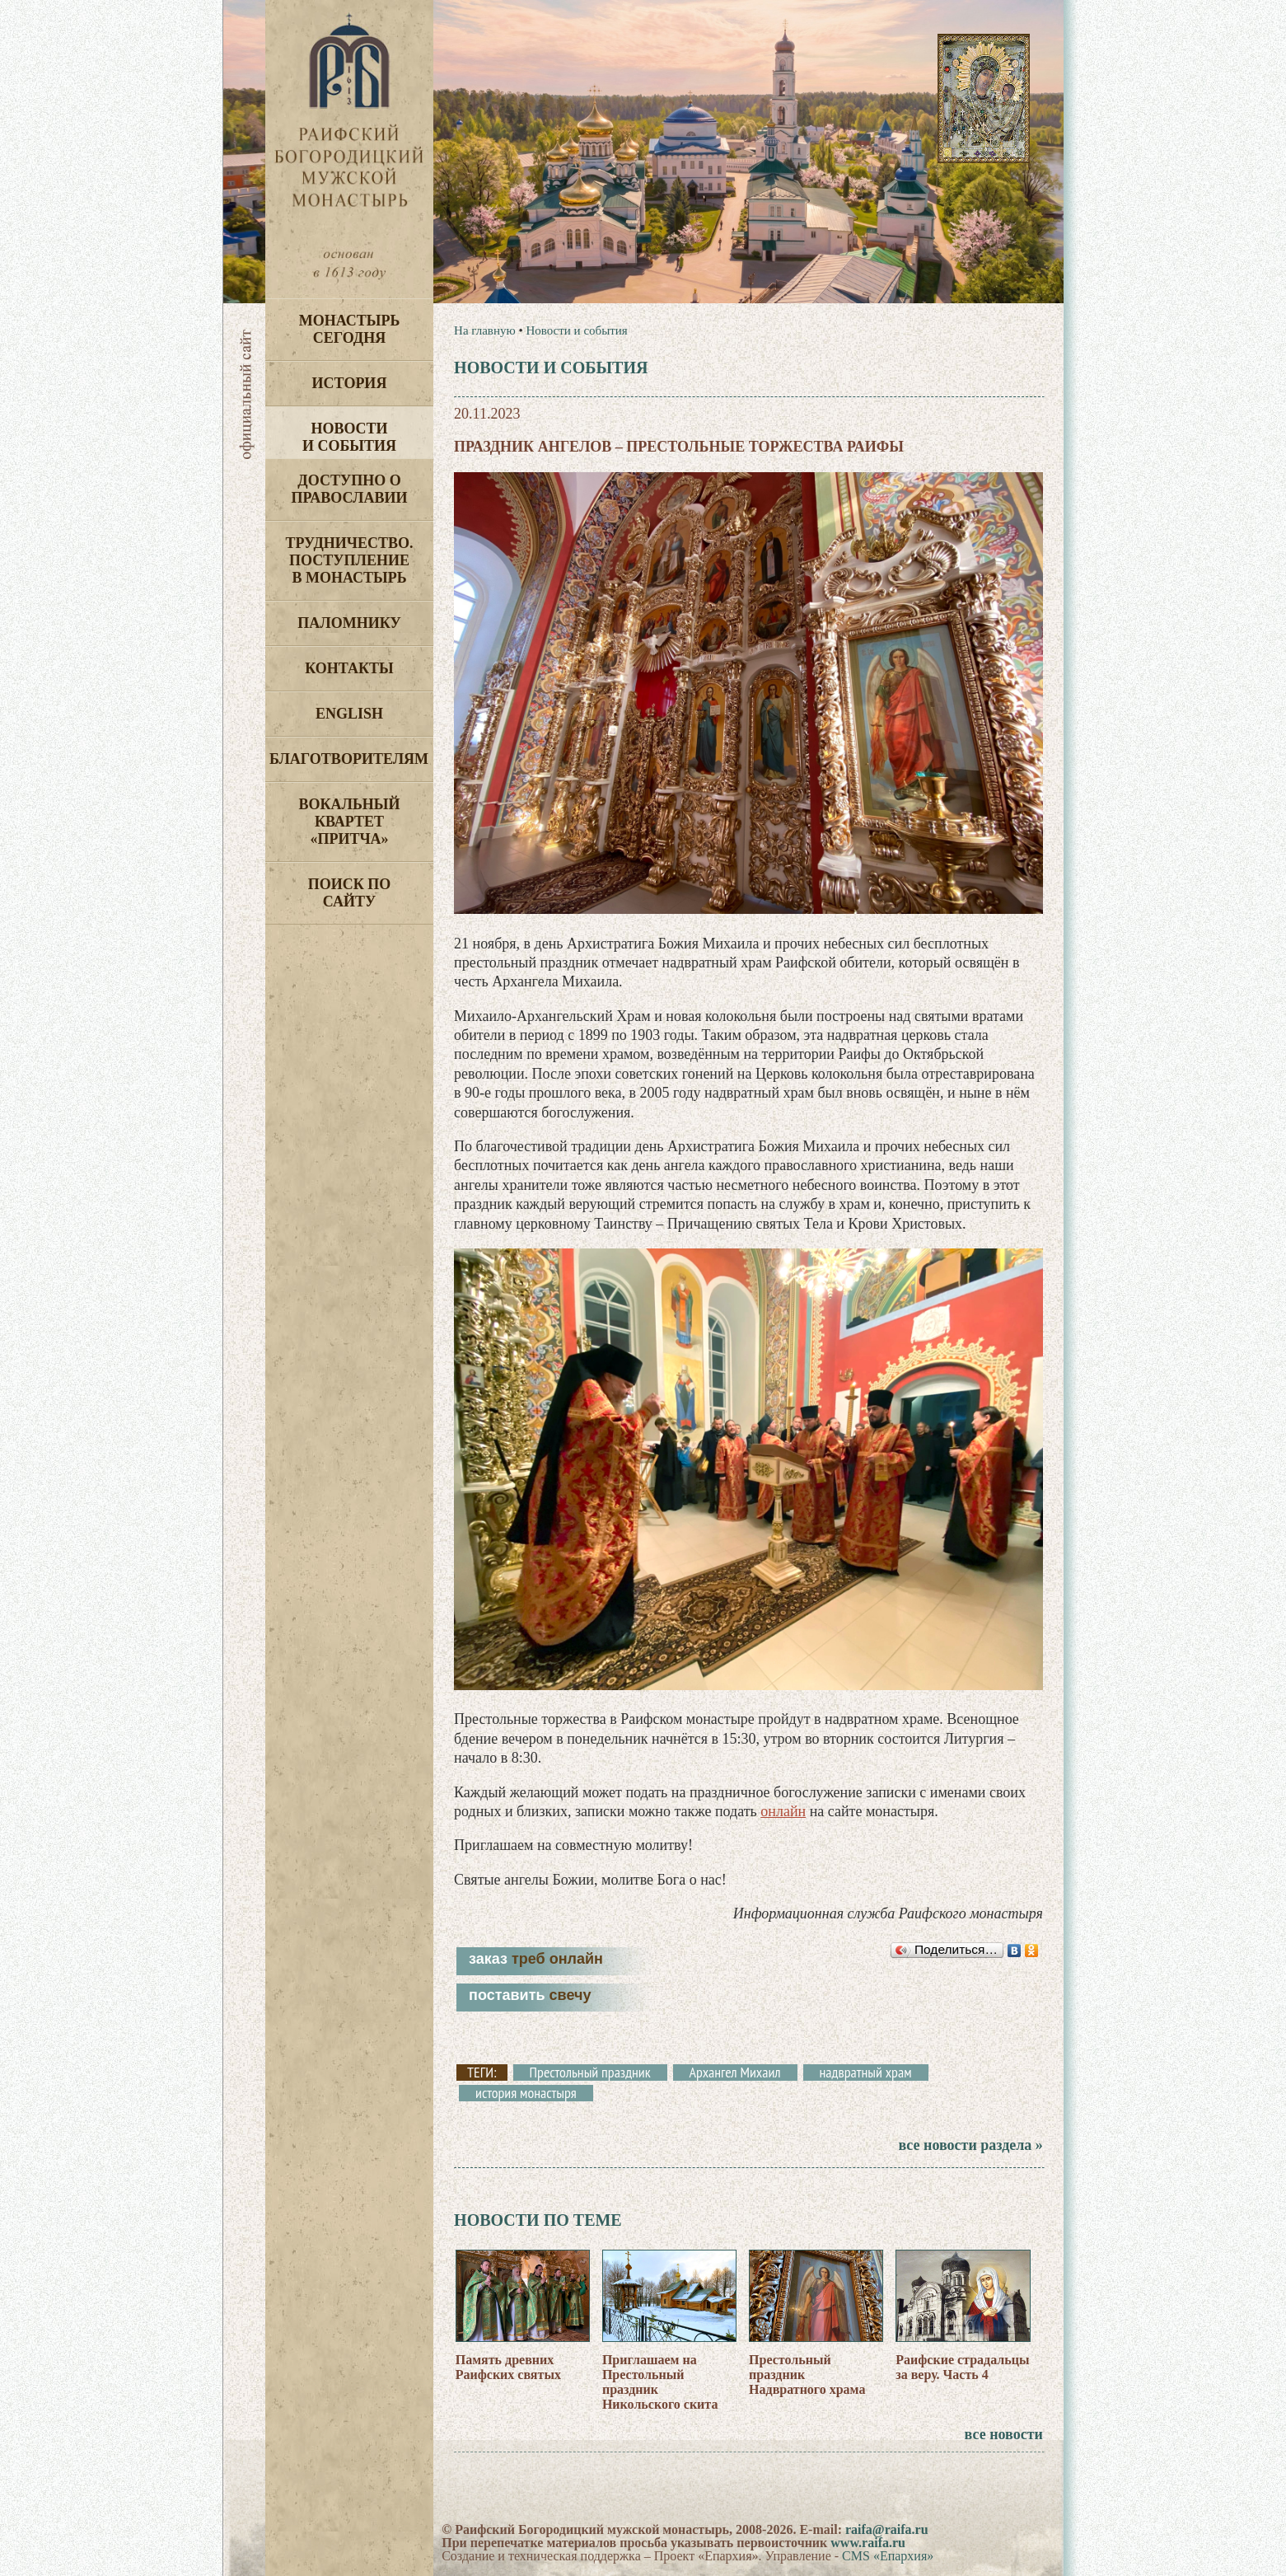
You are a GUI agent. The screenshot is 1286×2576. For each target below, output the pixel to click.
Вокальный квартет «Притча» (349, 821)
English (349, 713)
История (349, 383)
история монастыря (526, 2093)
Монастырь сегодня (349, 329)
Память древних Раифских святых (508, 2367)
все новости (1004, 2434)
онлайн (783, 1811)
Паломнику (348, 623)
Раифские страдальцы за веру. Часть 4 (962, 2367)
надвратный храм (866, 2072)
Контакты (349, 668)
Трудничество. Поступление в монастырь (349, 560)
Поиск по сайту (349, 893)
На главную (485, 330)
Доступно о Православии (350, 489)
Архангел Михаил (735, 2072)
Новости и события (349, 437)
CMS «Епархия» (887, 2556)
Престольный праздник (590, 2072)
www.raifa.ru (867, 2543)
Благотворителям (348, 759)
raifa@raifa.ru (886, 2529)
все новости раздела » (970, 2145)
